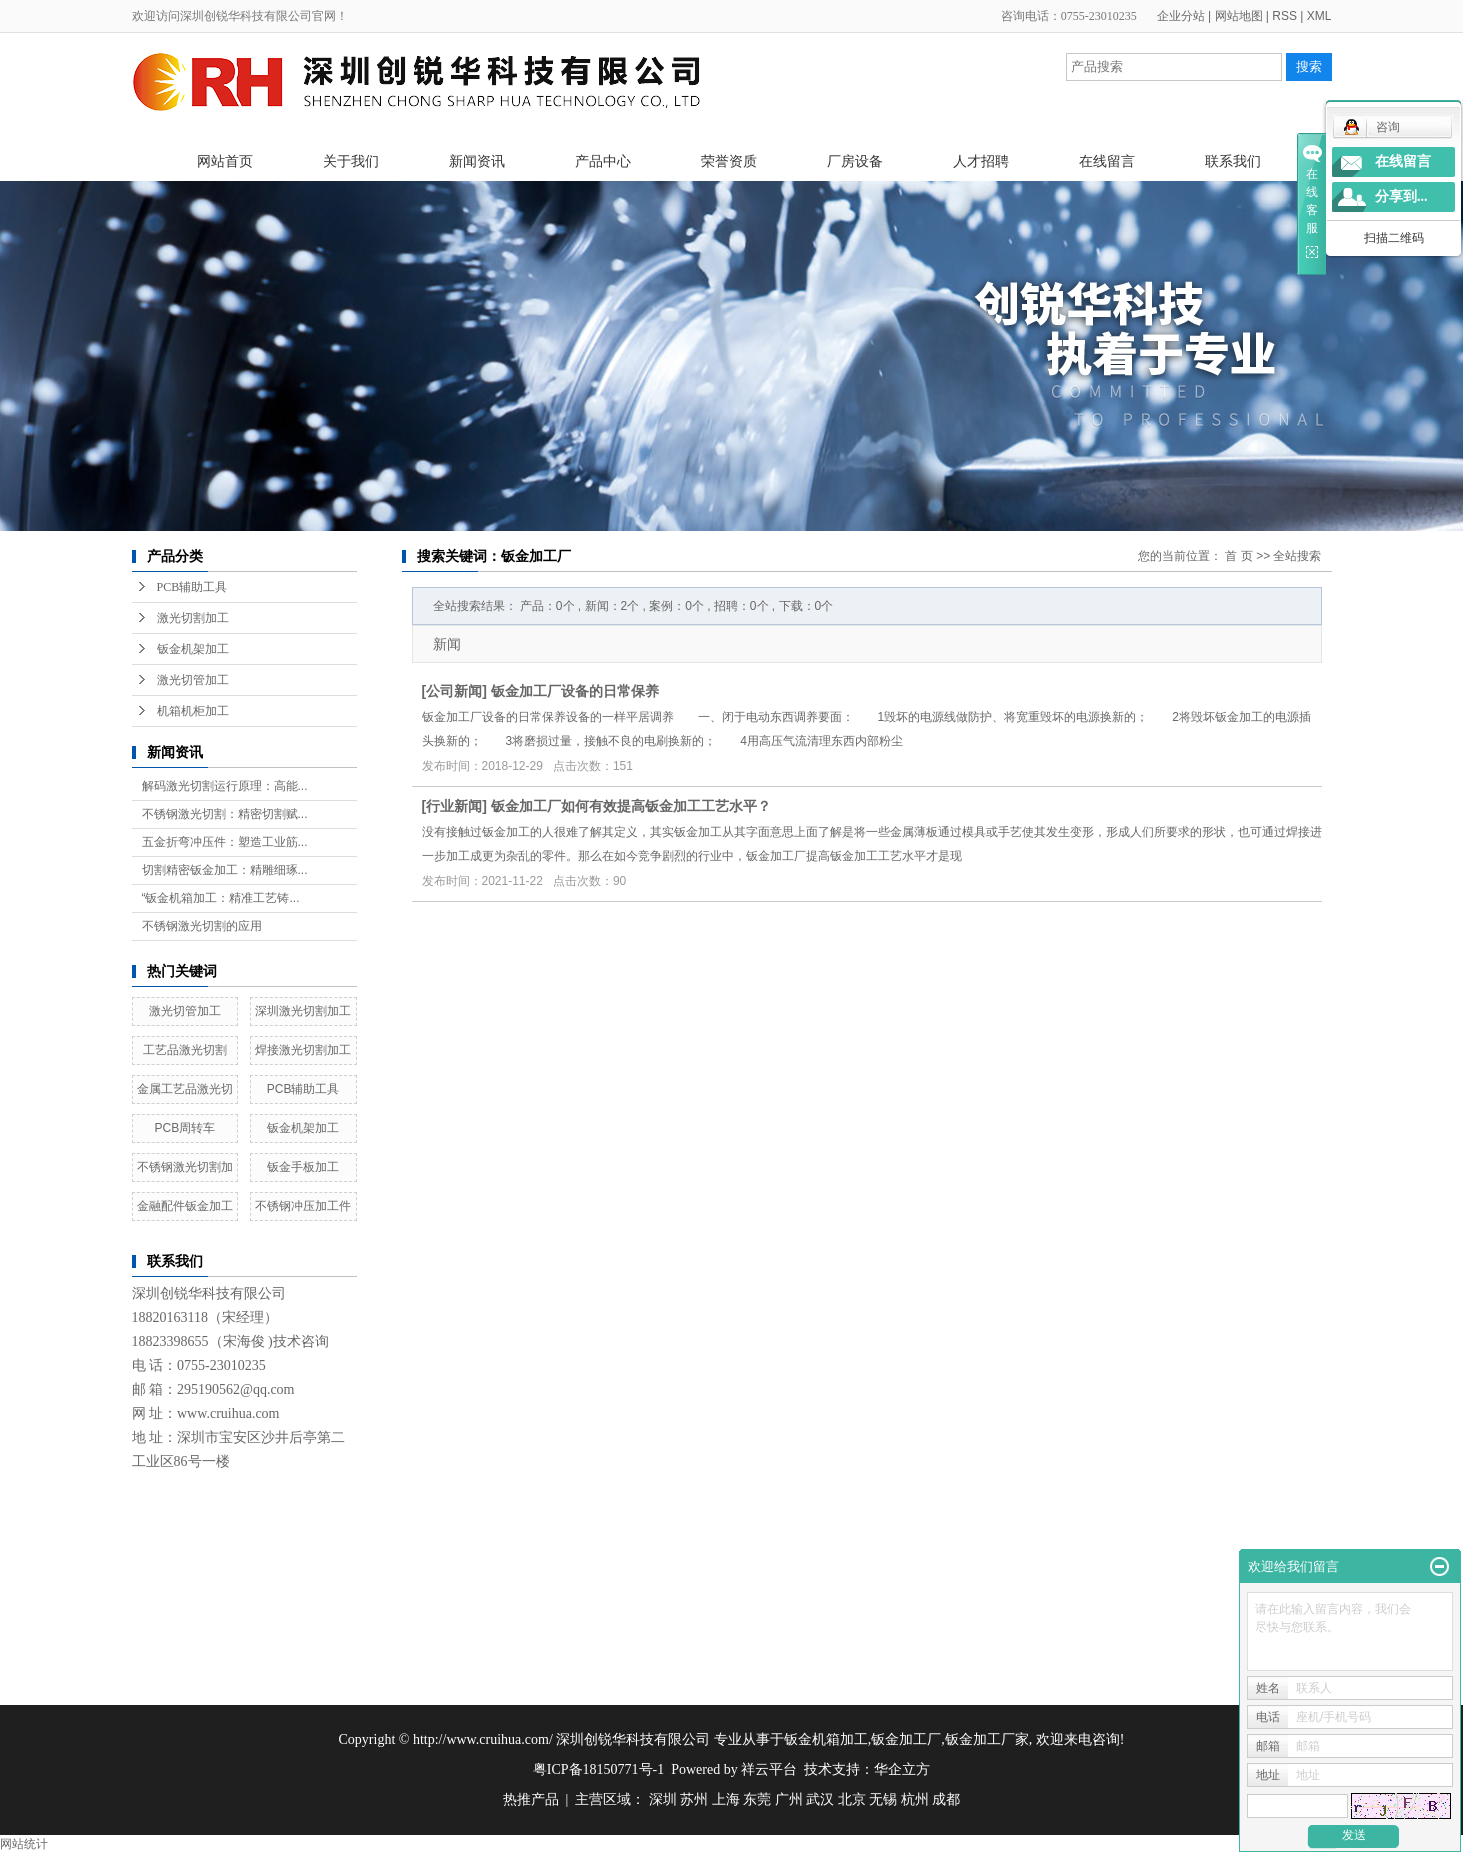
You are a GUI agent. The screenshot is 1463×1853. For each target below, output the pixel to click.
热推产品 (531, 1799)
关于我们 (351, 161)
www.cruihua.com (228, 1413)
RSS (1284, 16)
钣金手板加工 (303, 1167)
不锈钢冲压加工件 (303, 1206)
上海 (726, 1799)
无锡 (883, 1799)
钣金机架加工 (193, 649)
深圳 (663, 1799)
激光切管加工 (193, 680)
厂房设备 (855, 161)
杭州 (915, 1799)
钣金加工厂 (906, 1739)
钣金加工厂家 (987, 1739)
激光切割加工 (193, 618)
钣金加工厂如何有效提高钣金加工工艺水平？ (631, 806)
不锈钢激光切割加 (185, 1167)
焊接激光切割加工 (303, 1050)
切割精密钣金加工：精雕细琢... (225, 870)
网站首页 (225, 161)
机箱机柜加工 (193, 711)
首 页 (1238, 556)
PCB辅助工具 (192, 587)
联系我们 (1233, 161)
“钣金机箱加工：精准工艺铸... (221, 898)
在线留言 (1107, 161)
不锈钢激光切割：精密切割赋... (225, 814)
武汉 (820, 1799)
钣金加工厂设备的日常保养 (575, 691)
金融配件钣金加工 (185, 1206)
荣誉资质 (729, 161)
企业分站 (1181, 16)
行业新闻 (454, 806)
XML (1319, 16)
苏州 (694, 1799)
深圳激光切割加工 (303, 1011)
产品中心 (603, 161)
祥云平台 (769, 1769)
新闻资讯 (477, 161)
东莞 (757, 1799)
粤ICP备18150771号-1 (598, 1769)
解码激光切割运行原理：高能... (225, 786)
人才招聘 (981, 161)
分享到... (1401, 196)
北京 (852, 1799)
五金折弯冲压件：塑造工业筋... (225, 842)
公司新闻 (454, 691)
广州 (789, 1799)
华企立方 (902, 1769)
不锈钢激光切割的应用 (202, 926)
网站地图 (1239, 16)
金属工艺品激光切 (185, 1089)
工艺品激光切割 (185, 1050)
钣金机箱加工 (826, 1739)
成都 (946, 1799)
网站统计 (24, 1844)
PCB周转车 (185, 1128)
